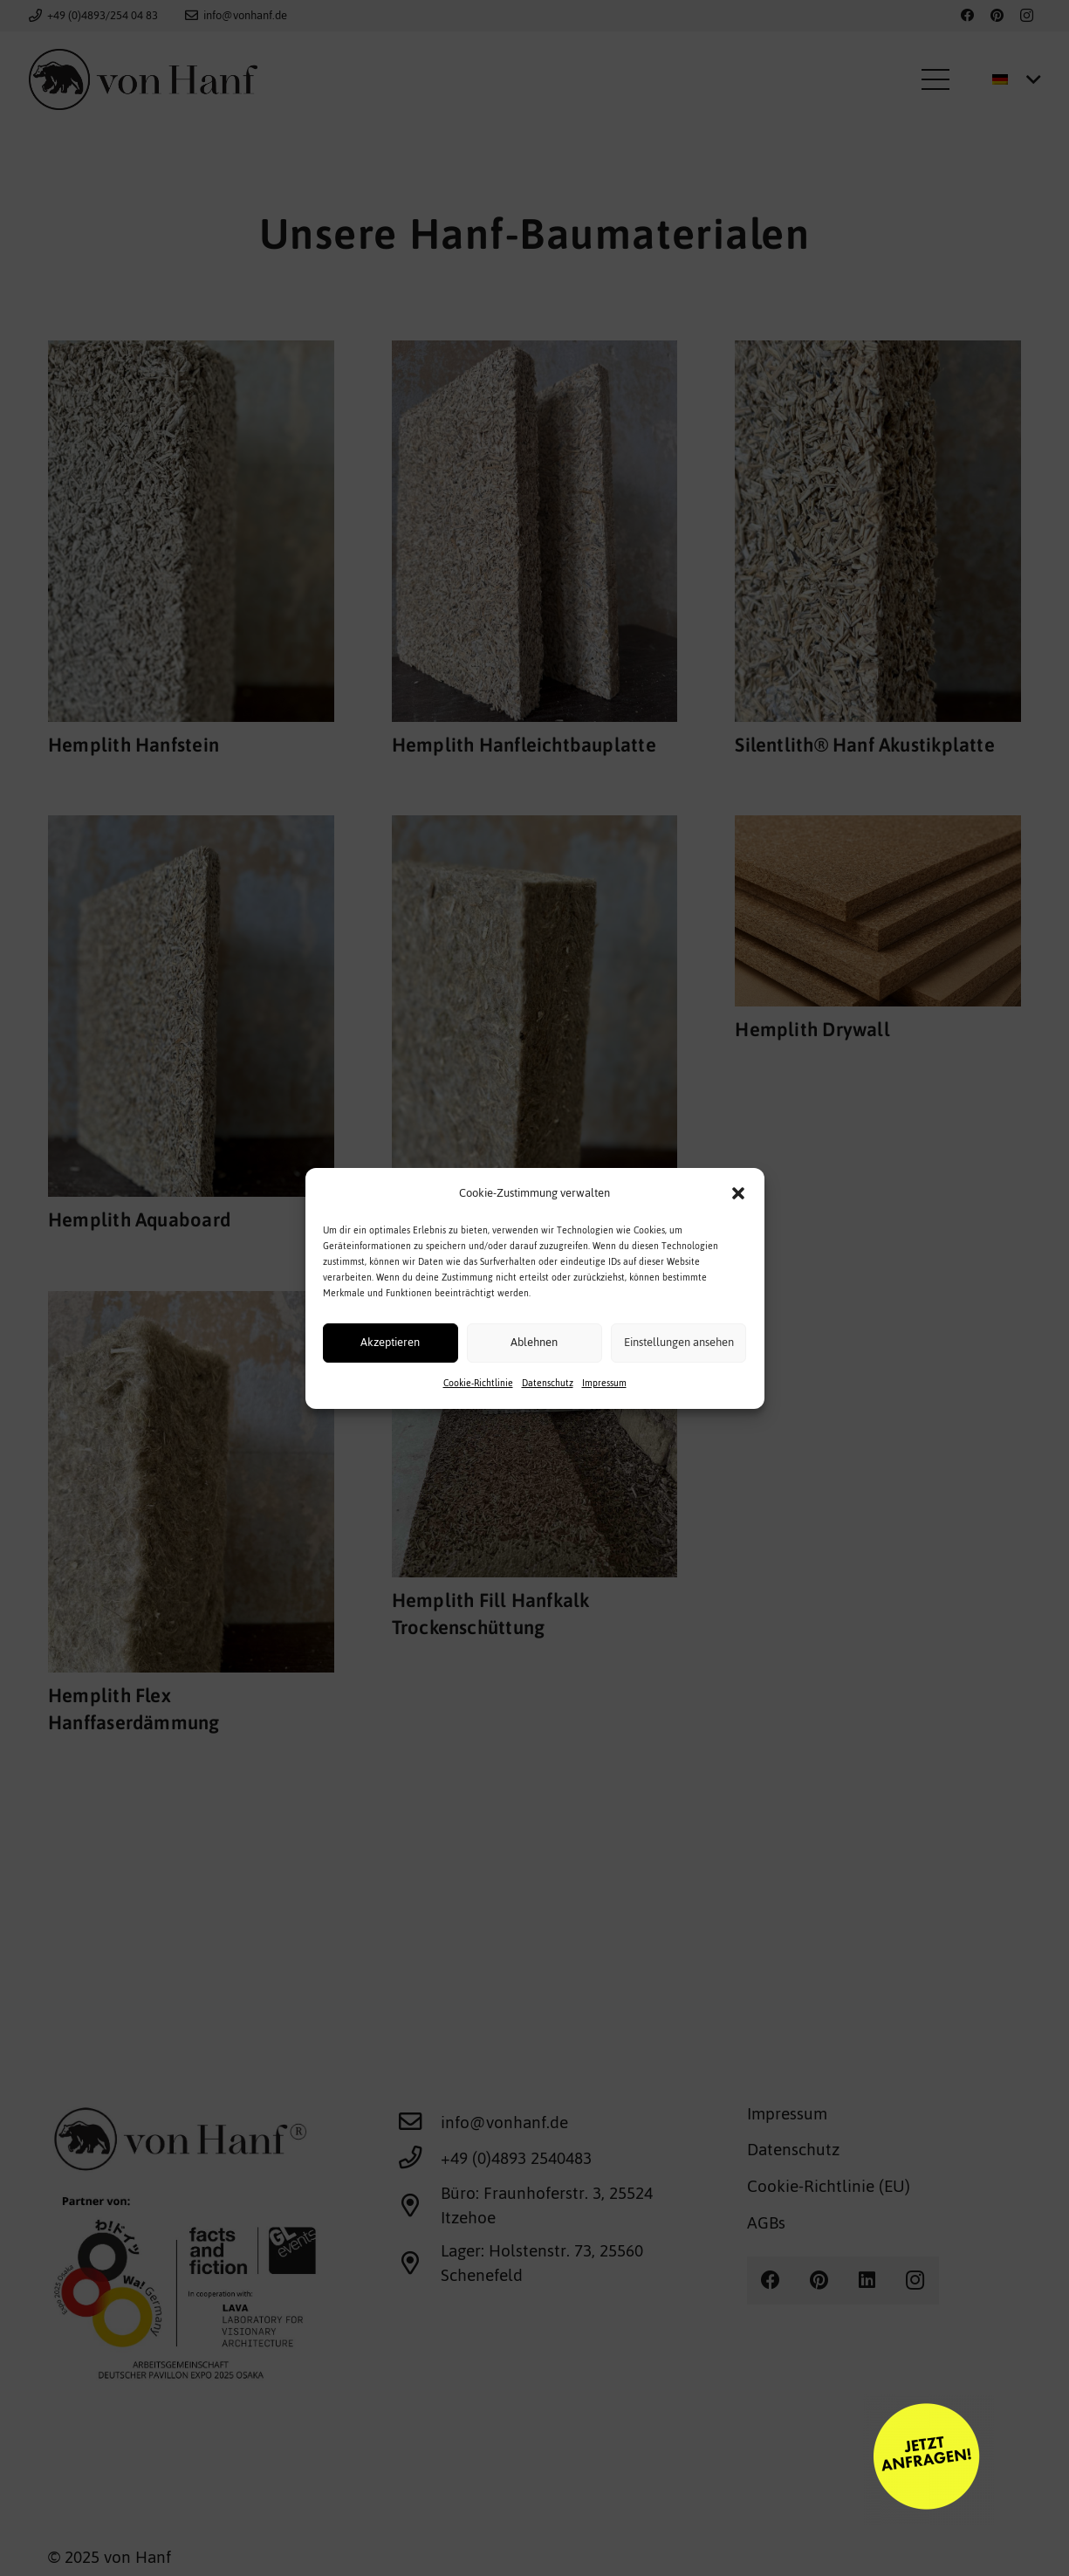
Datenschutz (547, 1417)
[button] (738, 1227)
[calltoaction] (630, 2459)
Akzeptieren (390, 1376)
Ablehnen (534, 1376)
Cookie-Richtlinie (478, 1417)
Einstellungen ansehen (679, 1376)
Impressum (604, 1417)
